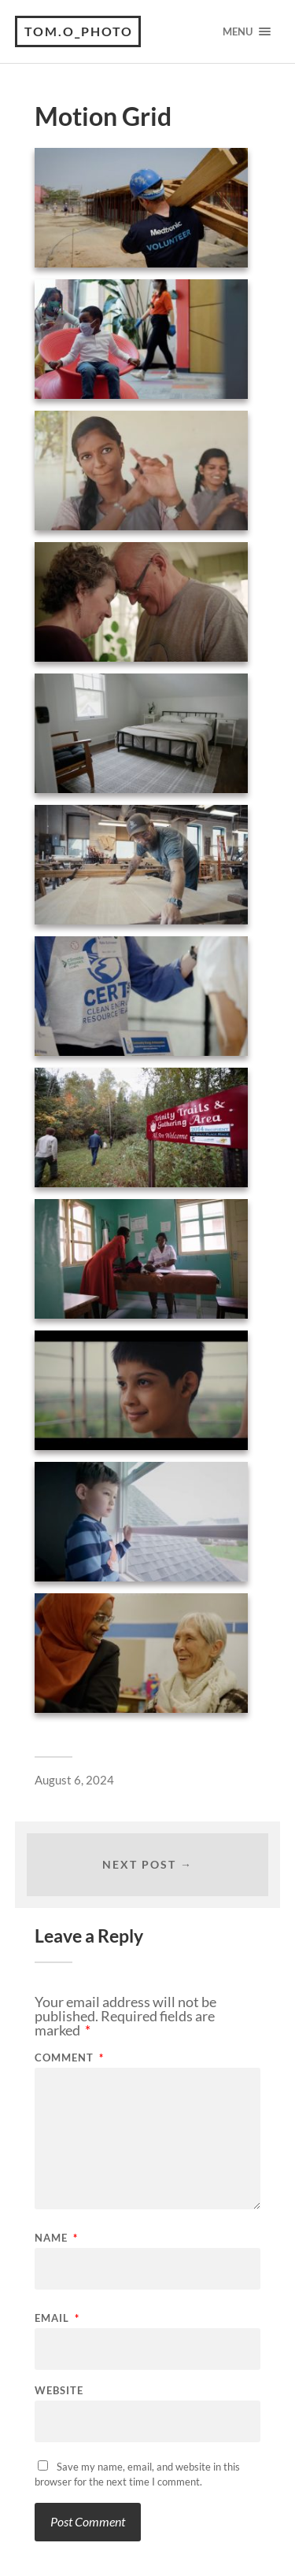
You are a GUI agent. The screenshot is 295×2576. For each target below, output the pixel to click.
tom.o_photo (78, 31)
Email (57, 2318)
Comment (69, 2058)
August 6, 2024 (74, 1780)
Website (59, 2391)
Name (56, 2238)
